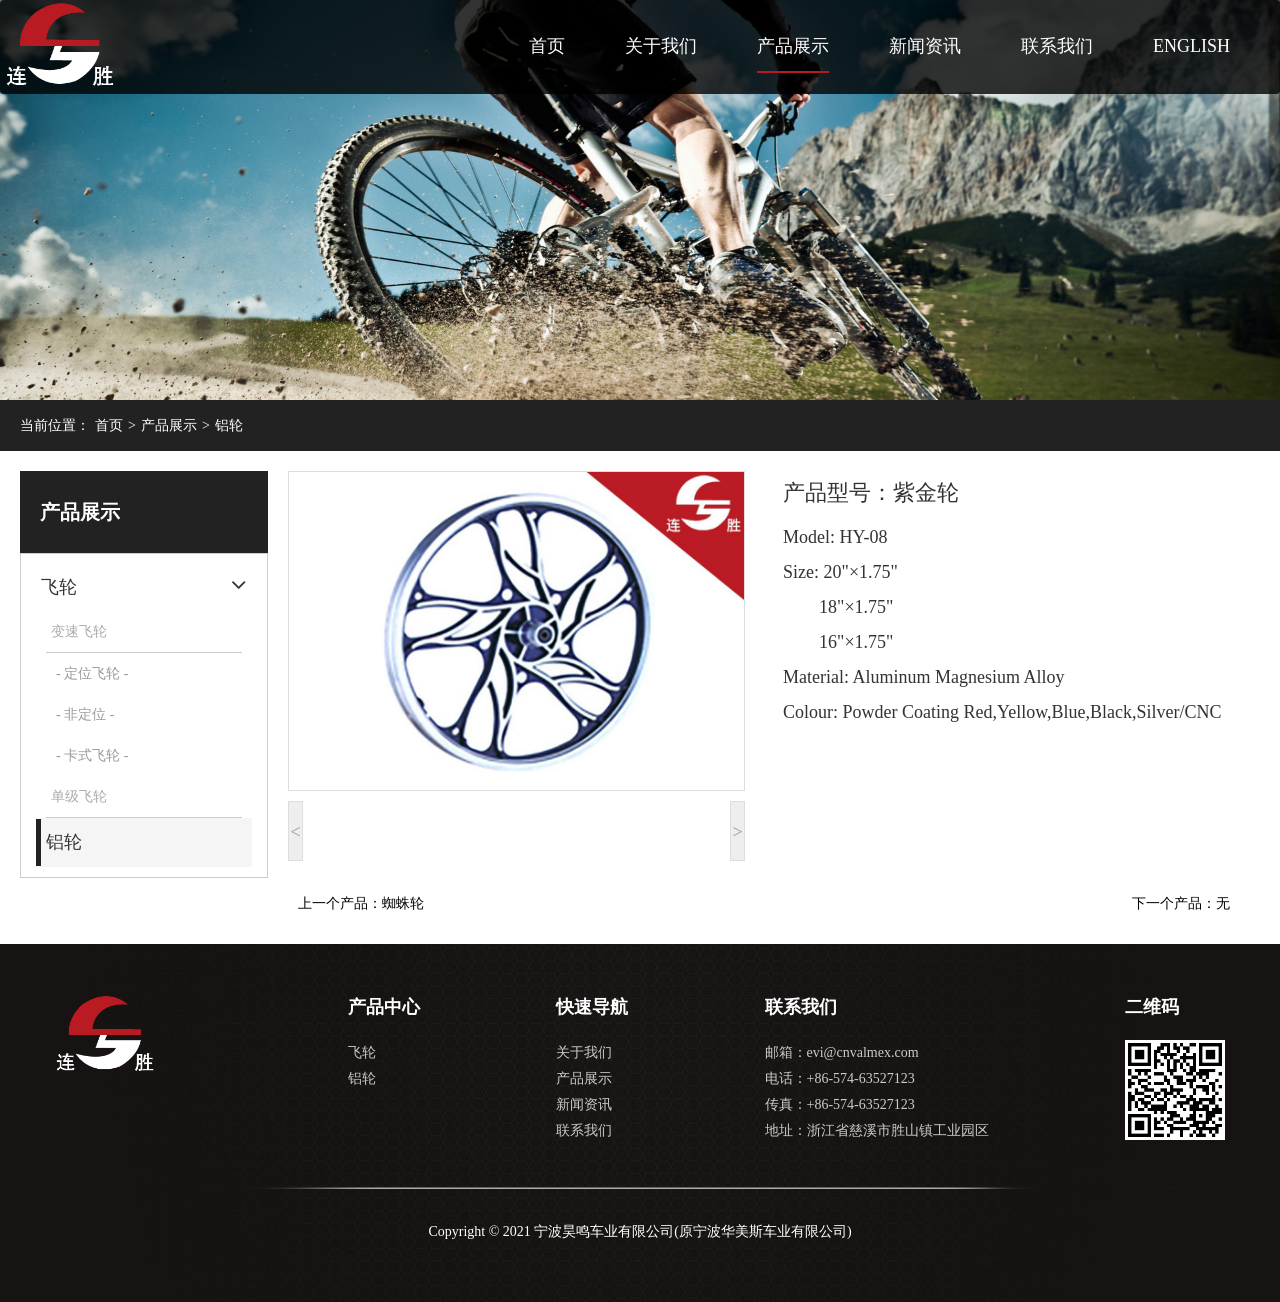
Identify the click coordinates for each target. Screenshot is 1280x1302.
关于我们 (661, 46)
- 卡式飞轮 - (92, 755)
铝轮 (229, 425)
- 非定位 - (85, 714)
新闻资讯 (925, 46)
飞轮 (59, 587)
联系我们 (1057, 46)
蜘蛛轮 (403, 903)
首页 (547, 46)
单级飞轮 (79, 796)
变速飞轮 (79, 631)
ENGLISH (1191, 46)
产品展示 (793, 46)
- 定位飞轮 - (92, 673)
